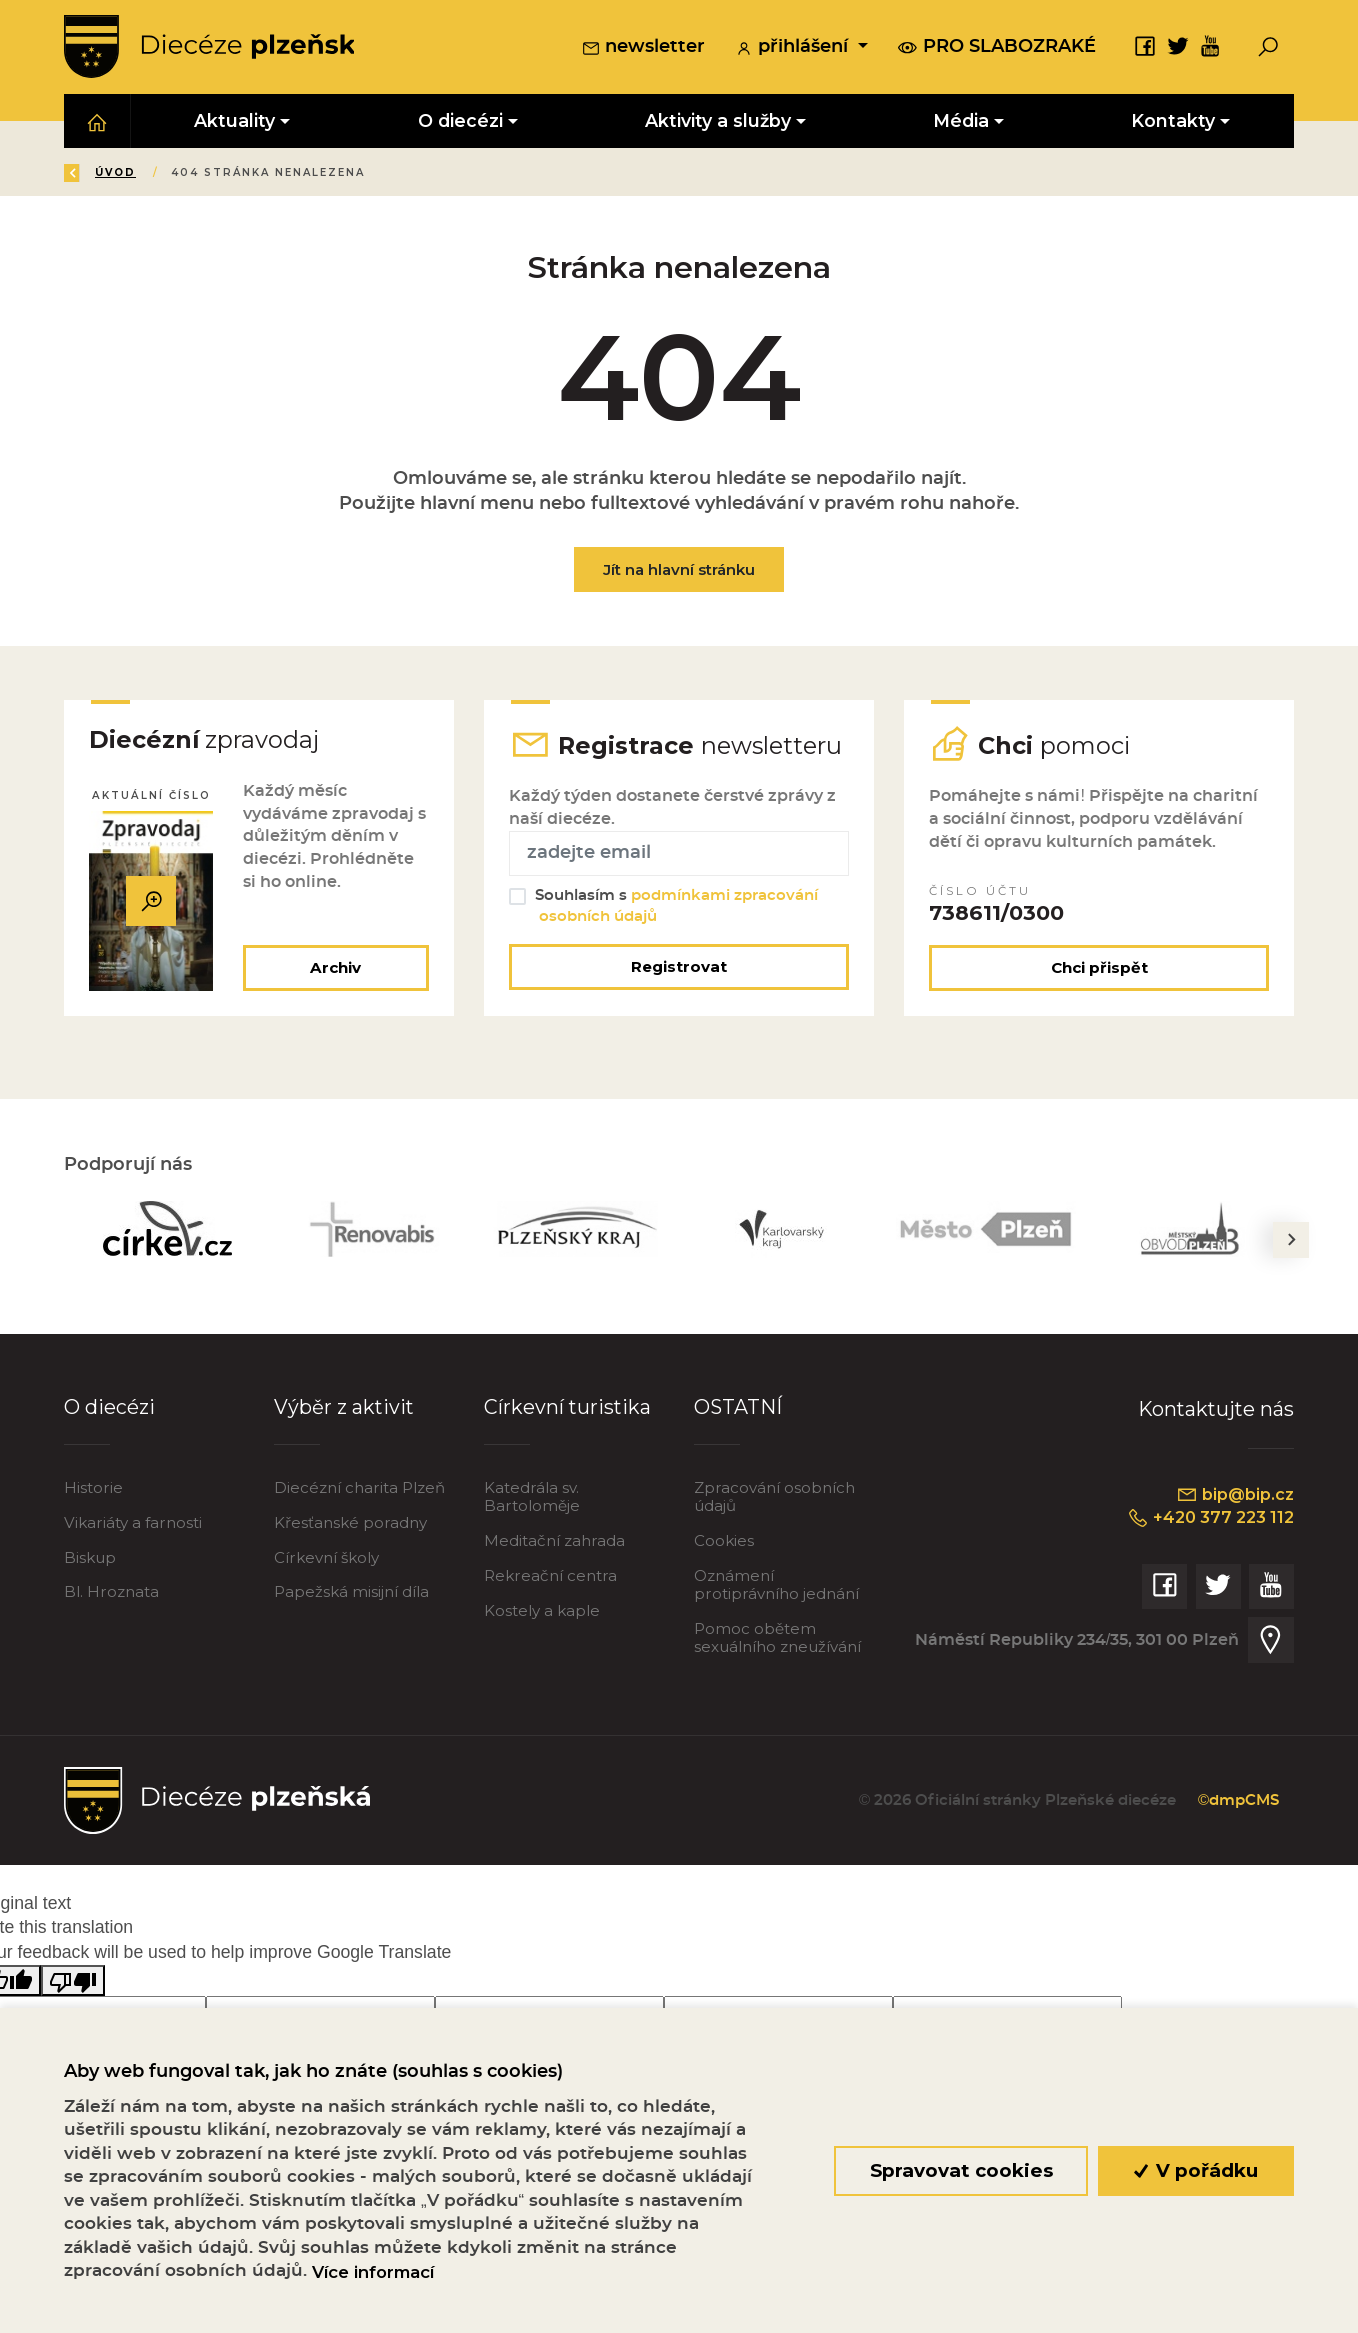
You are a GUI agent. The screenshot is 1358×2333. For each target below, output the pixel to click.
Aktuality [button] (235, 121)
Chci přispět (1099, 969)
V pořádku (1196, 2170)
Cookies (724, 1542)
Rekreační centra (550, 1577)
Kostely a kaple (542, 1612)
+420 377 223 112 (1208, 1521)
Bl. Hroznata (111, 1594)
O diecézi (109, 1410)
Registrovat (679, 968)
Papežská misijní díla (351, 1594)
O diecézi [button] (460, 121)
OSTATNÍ (738, 1410)
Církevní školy (326, 1559)
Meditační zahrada (554, 1542)
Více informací (373, 2272)
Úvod (182, 173)
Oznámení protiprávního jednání (776, 1586)
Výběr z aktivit (344, 1410)
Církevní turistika (567, 1410)
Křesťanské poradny (350, 1524)
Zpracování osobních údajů (774, 1498)
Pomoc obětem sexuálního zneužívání (777, 1639)
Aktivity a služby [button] (718, 121)
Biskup (90, 1559)
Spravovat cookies (960, 2170)
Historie (93, 1489)
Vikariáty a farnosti (133, 1524)
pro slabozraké (997, 48)
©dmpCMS (1236, 1803)
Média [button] (961, 121)
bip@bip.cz (1234, 1497)
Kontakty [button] (1174, 121)
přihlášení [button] (794, 49)
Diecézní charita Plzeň (359, 1489)
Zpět (97, 173)
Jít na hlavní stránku (679, 570)
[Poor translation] (73, 1982)
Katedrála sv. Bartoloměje (532, 1498)
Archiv (335, 969)
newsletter (643, 49)
